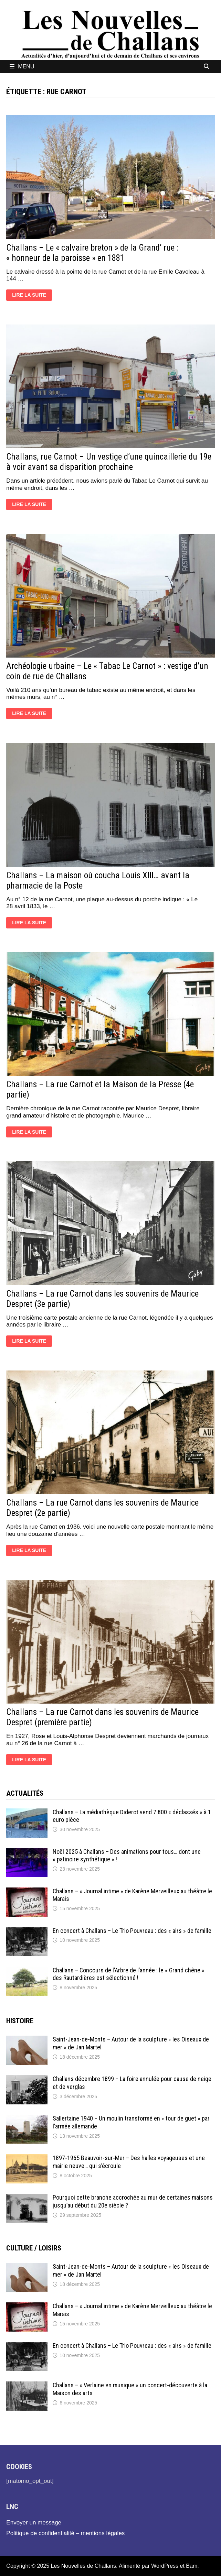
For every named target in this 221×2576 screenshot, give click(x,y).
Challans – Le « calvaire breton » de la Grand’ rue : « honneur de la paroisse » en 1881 (92, 253)
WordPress (164, 2566)
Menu (22, 66)
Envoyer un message (33, 2522)
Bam (191, 2566)
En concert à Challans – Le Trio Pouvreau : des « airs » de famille (132, 1930)
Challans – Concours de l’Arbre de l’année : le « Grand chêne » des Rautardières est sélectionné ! (128, 1974)
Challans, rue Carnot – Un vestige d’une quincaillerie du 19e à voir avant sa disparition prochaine (108, 462)
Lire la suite (32, 296)
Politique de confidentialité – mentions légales (65, 2533)
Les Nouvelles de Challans (83, 2566)
